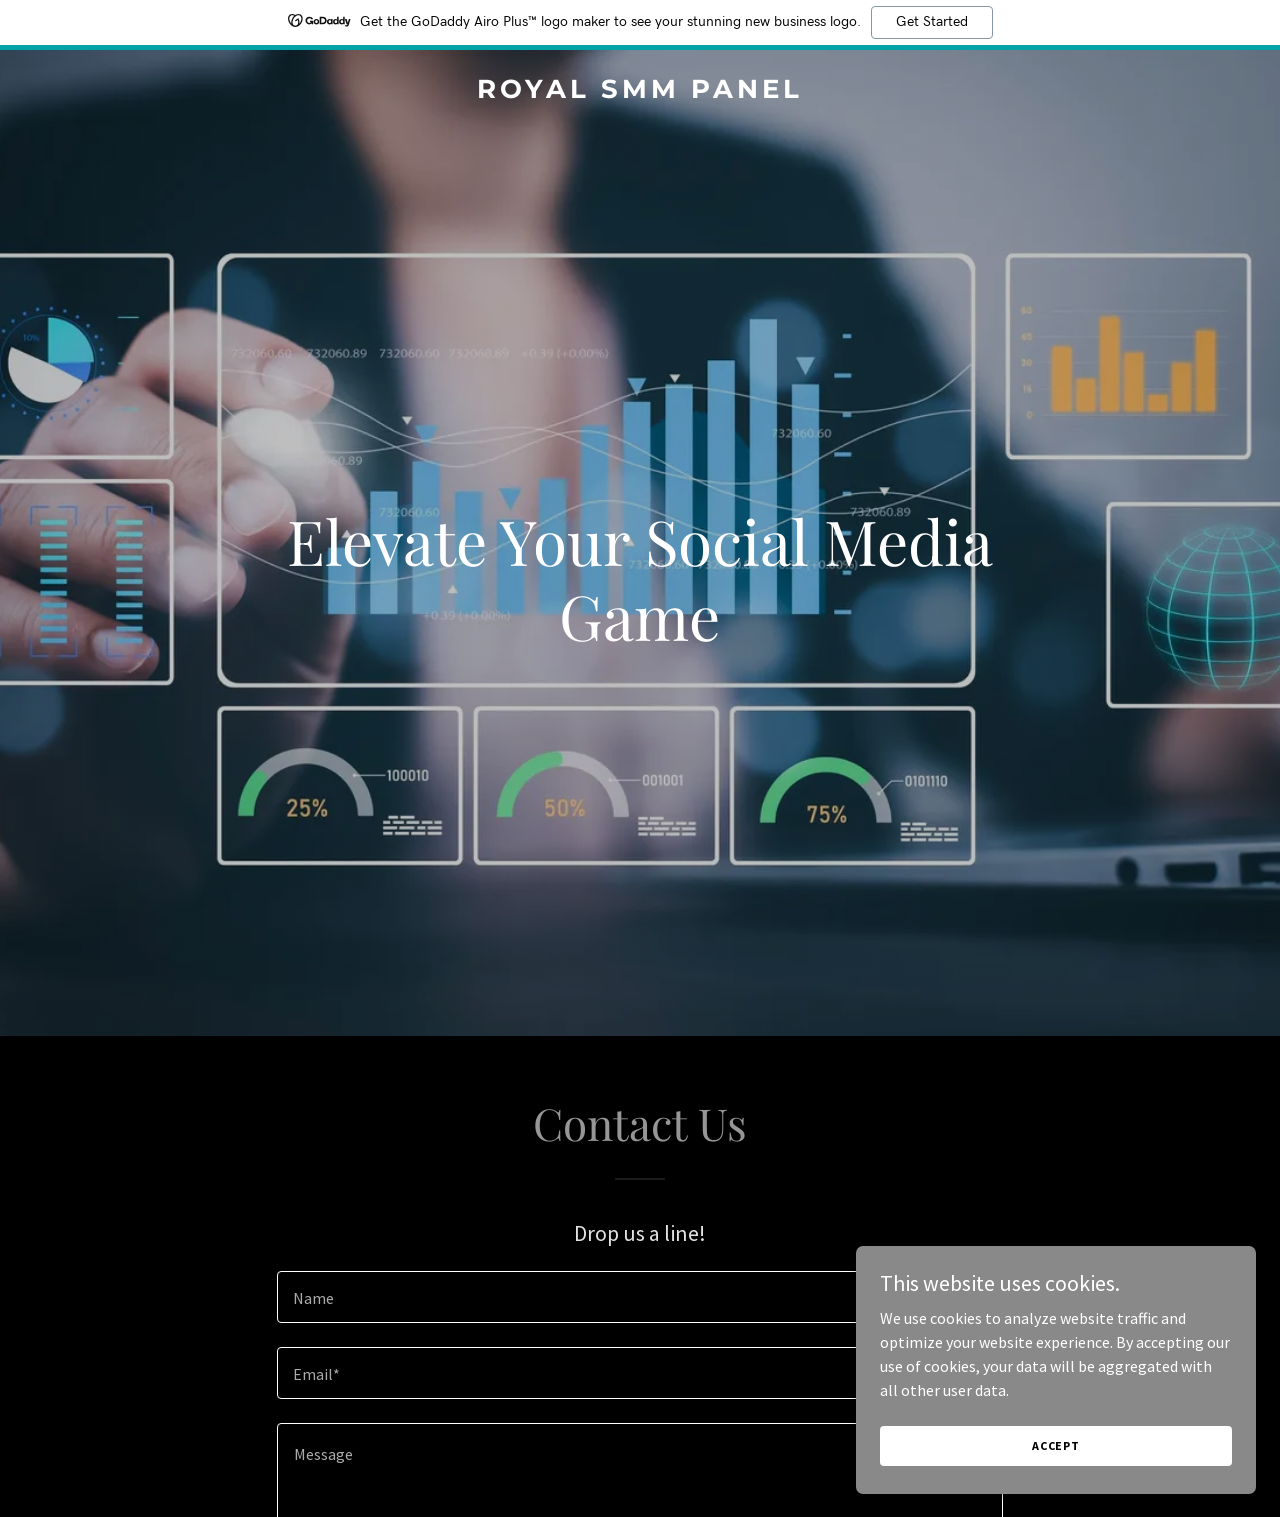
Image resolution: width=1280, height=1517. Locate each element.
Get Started (932, 22)
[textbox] (639, 1297)
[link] (640, 92)
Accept (1056, 1445)
